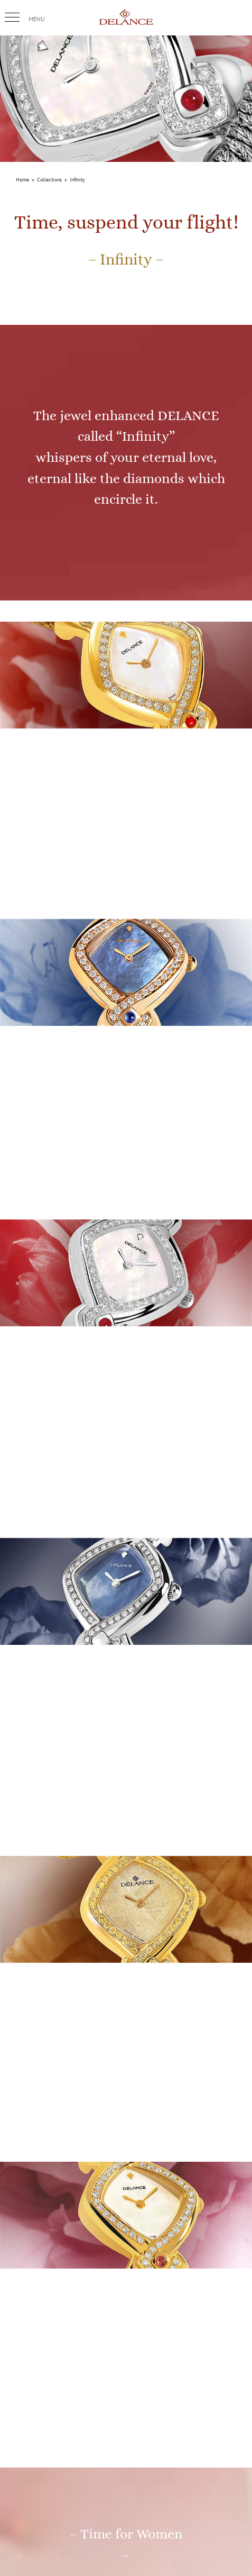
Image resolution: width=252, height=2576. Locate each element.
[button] (12, 17)
